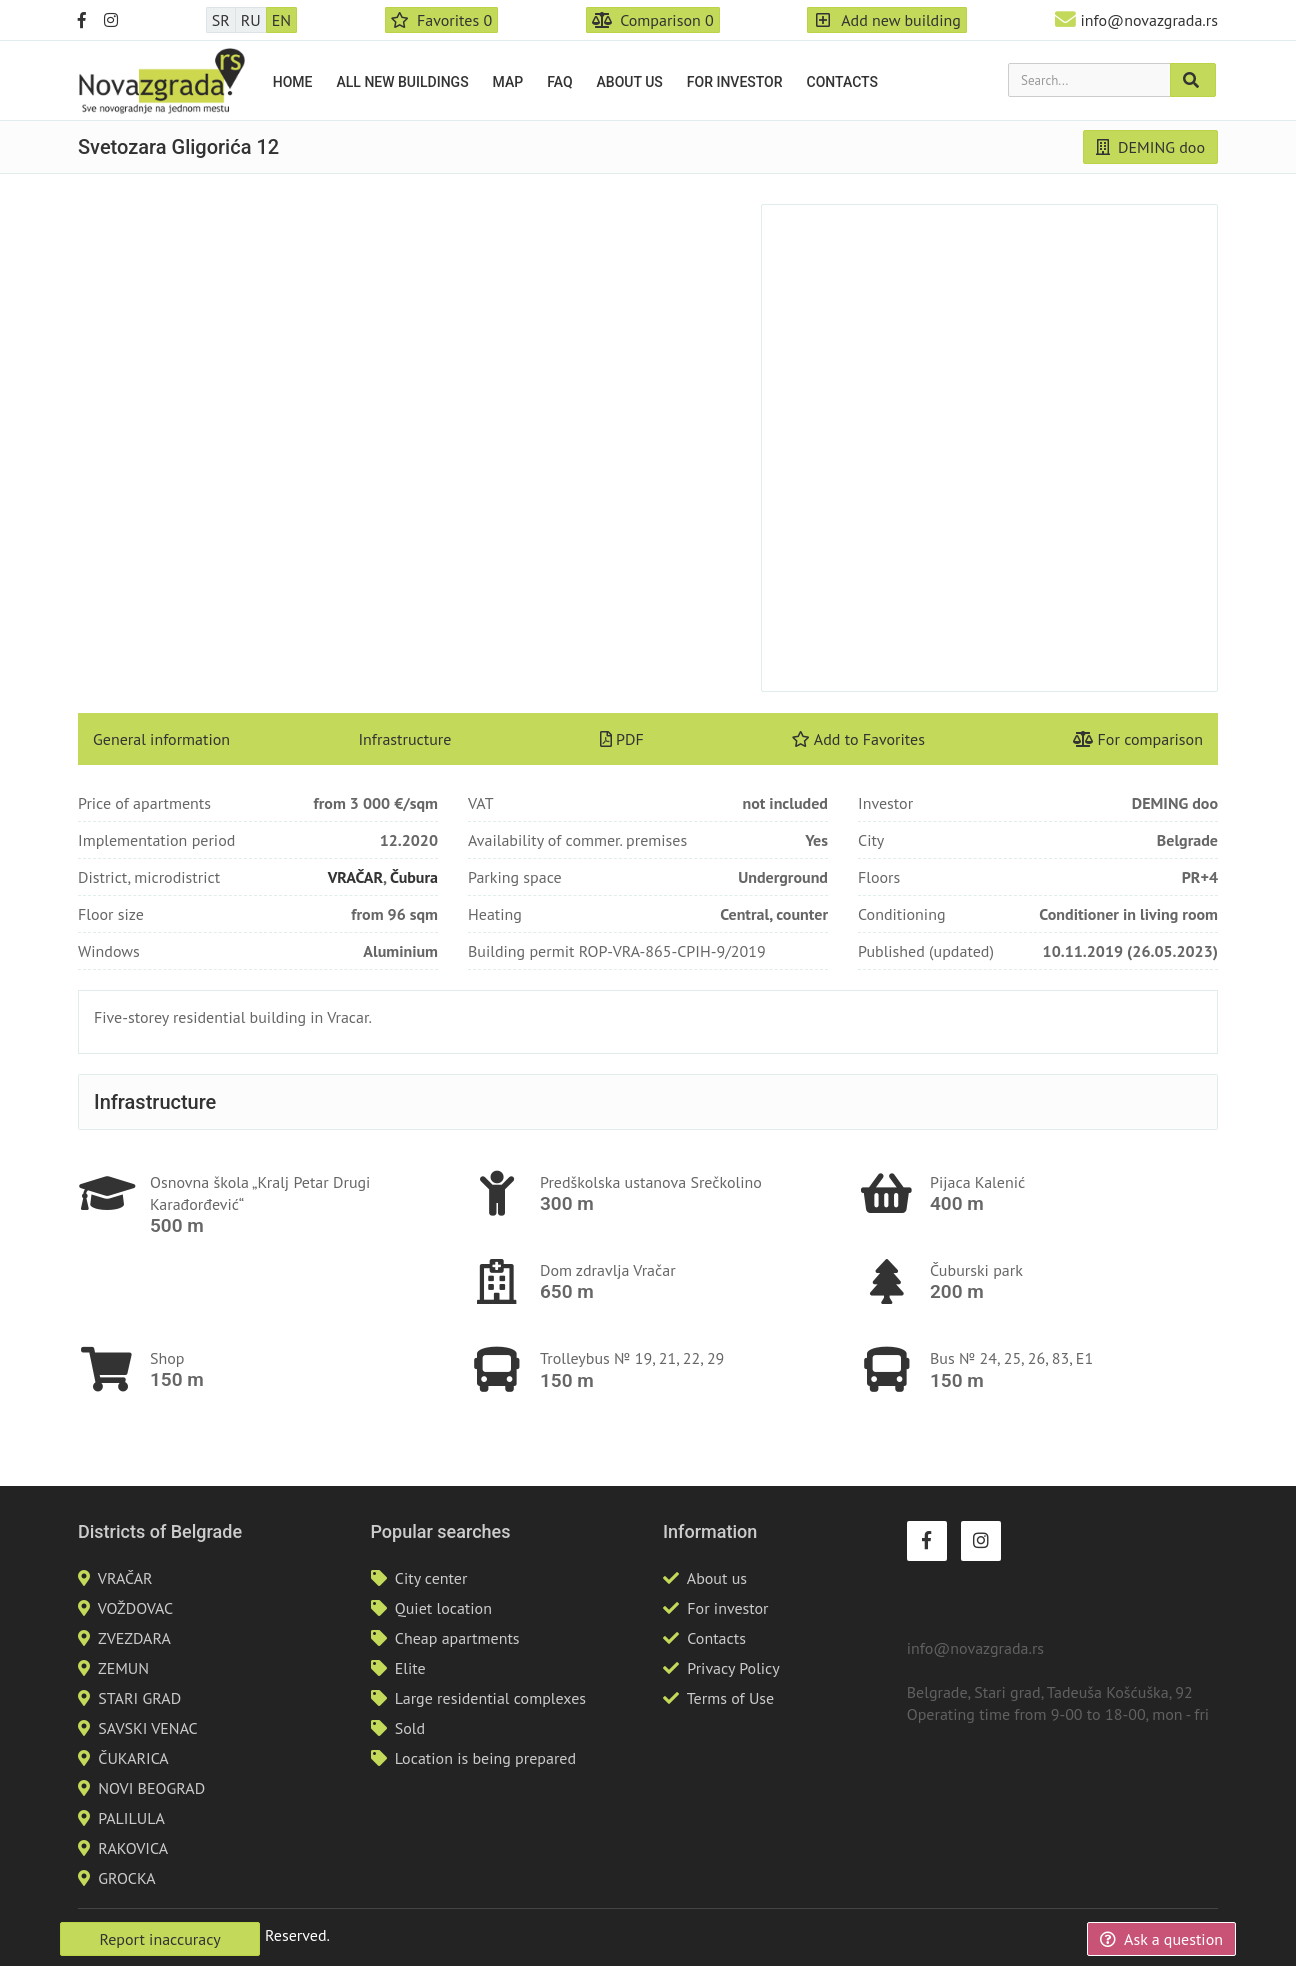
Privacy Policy (733, 1668)
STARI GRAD (139, 1698)
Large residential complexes (490, 1698)
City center (431, 1578)
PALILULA (131, 1818)
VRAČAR (355, 877)
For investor (735, 82)
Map (508, 82)
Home (293, 82)
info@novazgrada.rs (1149, 20)
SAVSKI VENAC (147, 1728)
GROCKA (126, 1878)
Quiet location (443, 1608)
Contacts (842, 82)
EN (281, 20)
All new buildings (403, 82)
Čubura (414, 877)
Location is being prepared (485, 1758)
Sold (410, 1728)
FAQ (559, 82)
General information (161, 739)
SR (221, 20)
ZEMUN (123, 1668)
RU (251, 20)
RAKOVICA (133, 1848)
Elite (410, 1668)
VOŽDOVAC (135, 1608)
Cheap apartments (457, 1638)
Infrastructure (404, 739)
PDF (622, 739)
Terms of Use (730, 1698)
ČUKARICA (133, 1758)
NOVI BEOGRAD (151, 1788)
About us (630, 82)
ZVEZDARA (134, 1638)
